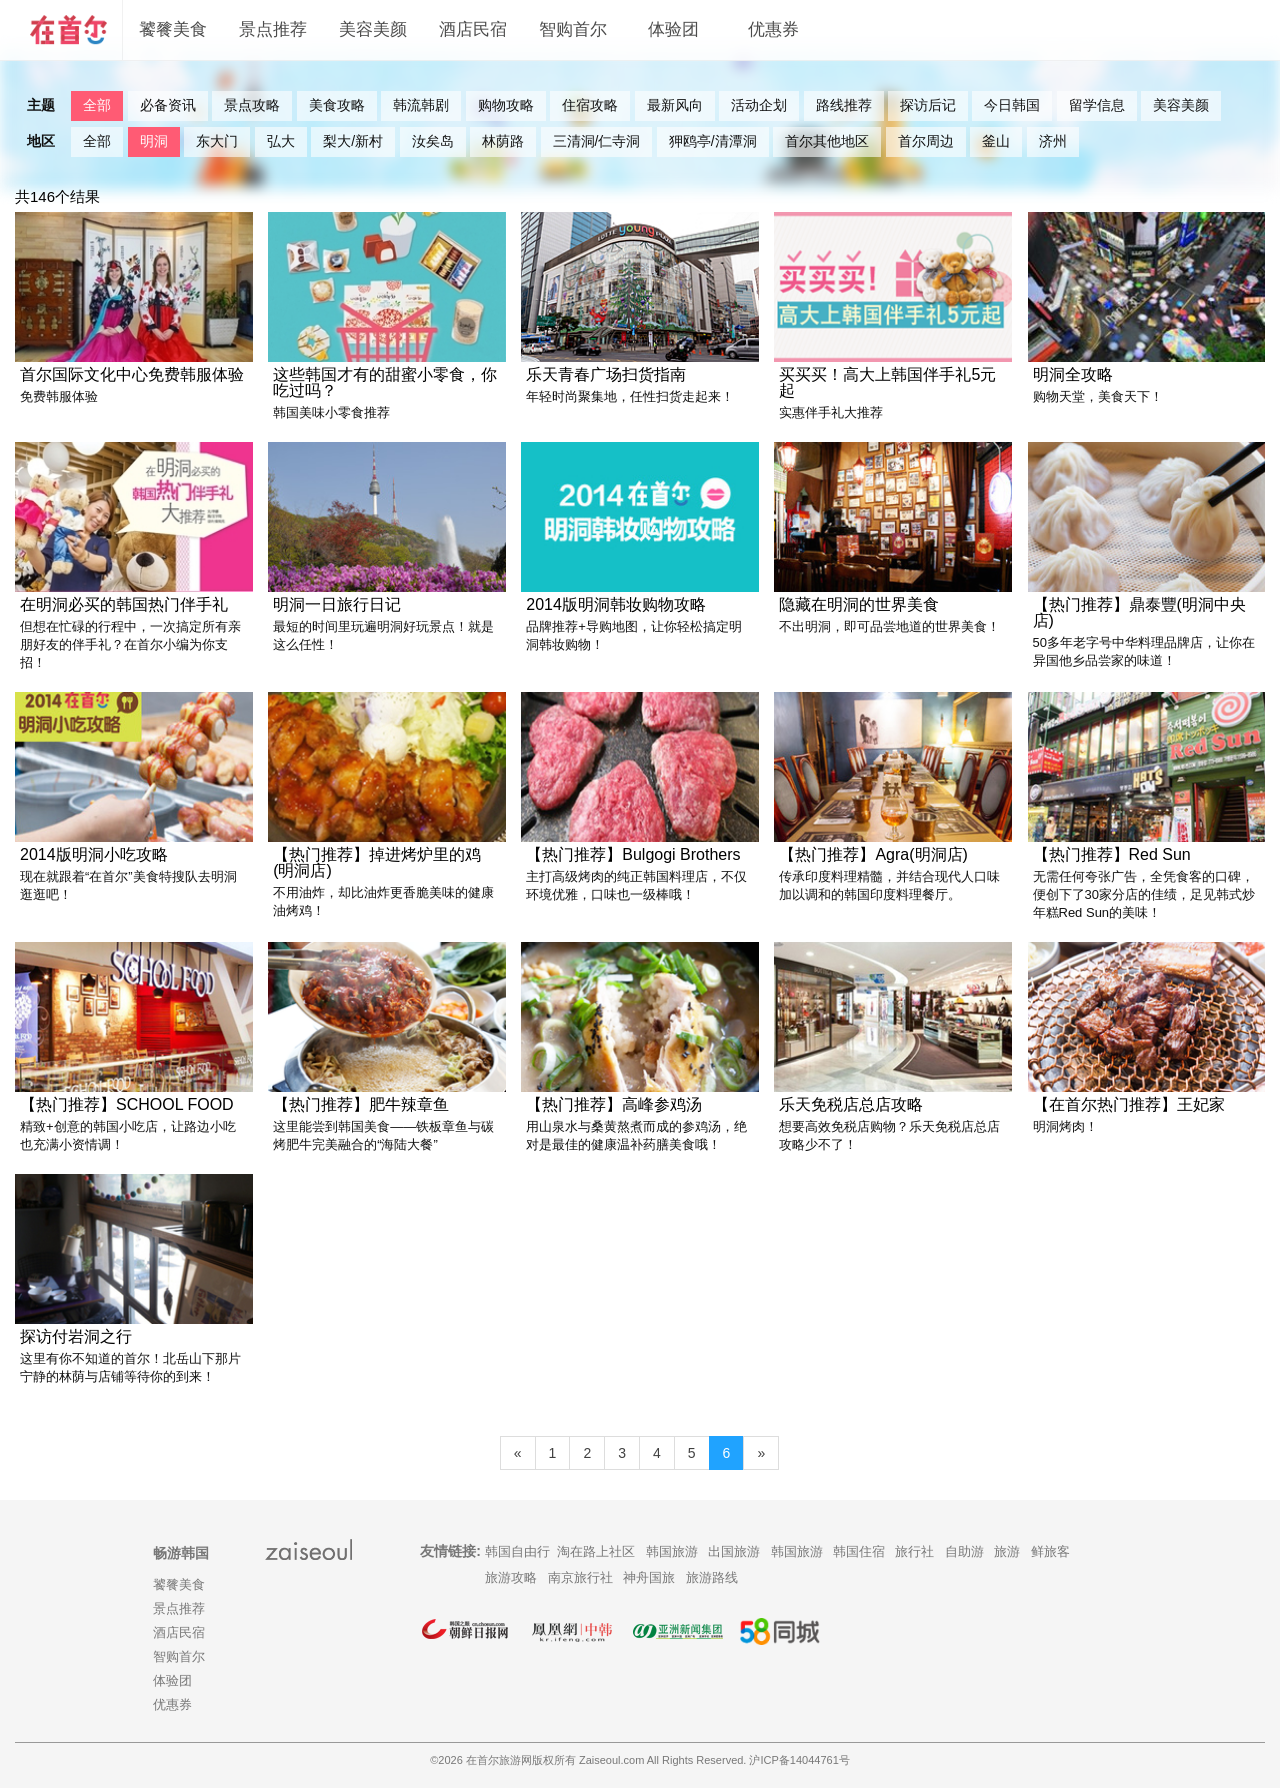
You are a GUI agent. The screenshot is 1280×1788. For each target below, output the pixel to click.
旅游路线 (712, 1577)
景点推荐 (273, 29)
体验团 (673, 29)
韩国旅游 (672, 1551)
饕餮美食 (173, 29)
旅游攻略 (511, 1577)
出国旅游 (734, 1551)
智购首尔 (573, 29)
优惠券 (773, 29)
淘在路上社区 (596, 1551)
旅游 (1007, 1551)
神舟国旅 (649, 1577)
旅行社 (914, 1551)
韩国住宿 (859, 1551)
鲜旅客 (1050, 1551)
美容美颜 (373, 29)
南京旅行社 (580, 1577)
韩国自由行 (517, 1551)
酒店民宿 (473, 29)
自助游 (964, 1551)
